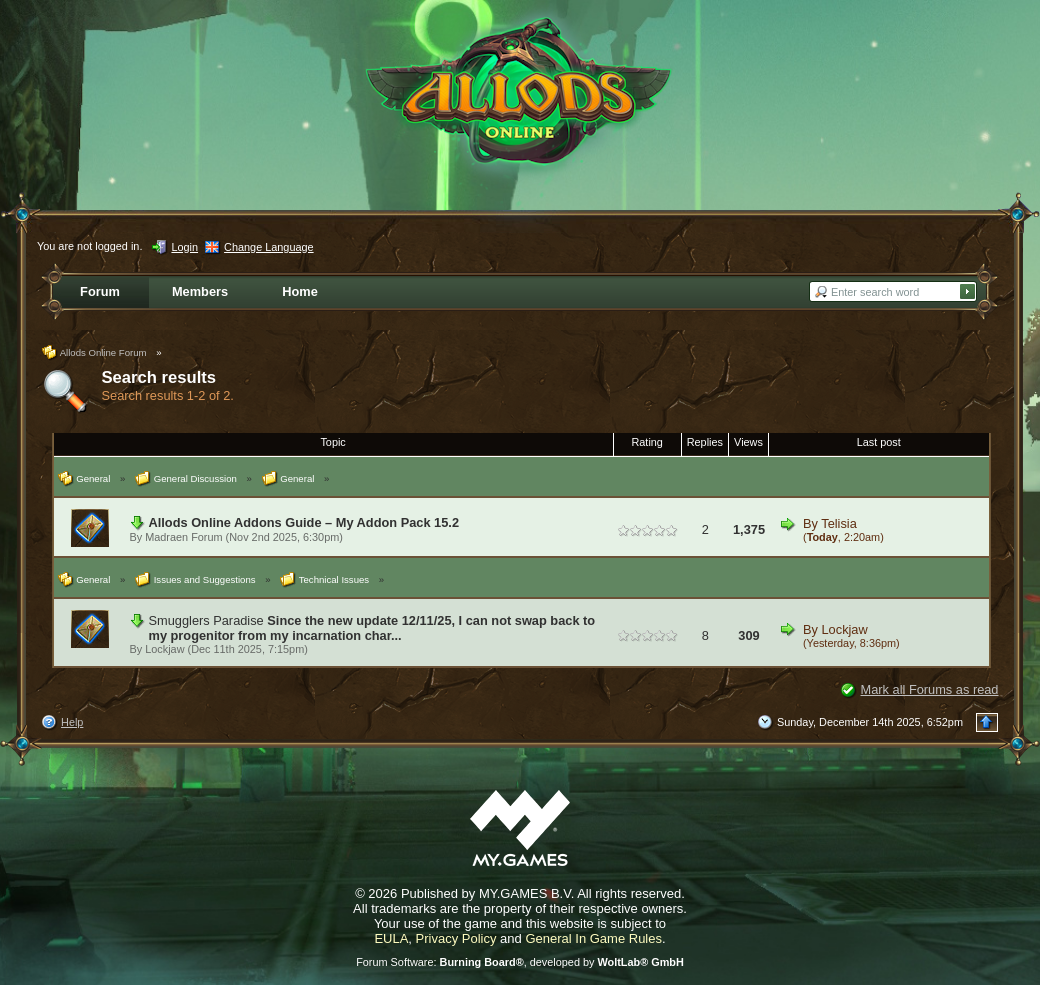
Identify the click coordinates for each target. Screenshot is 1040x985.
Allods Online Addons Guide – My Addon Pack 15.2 (304, 522)
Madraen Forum (183, 537)
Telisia (839, 523)
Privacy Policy (456, 938)
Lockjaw (164, 649)
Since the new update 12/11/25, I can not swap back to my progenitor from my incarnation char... (372, 628)
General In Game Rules (593, 938)
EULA (391, 938)
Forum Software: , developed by (520, 962)
